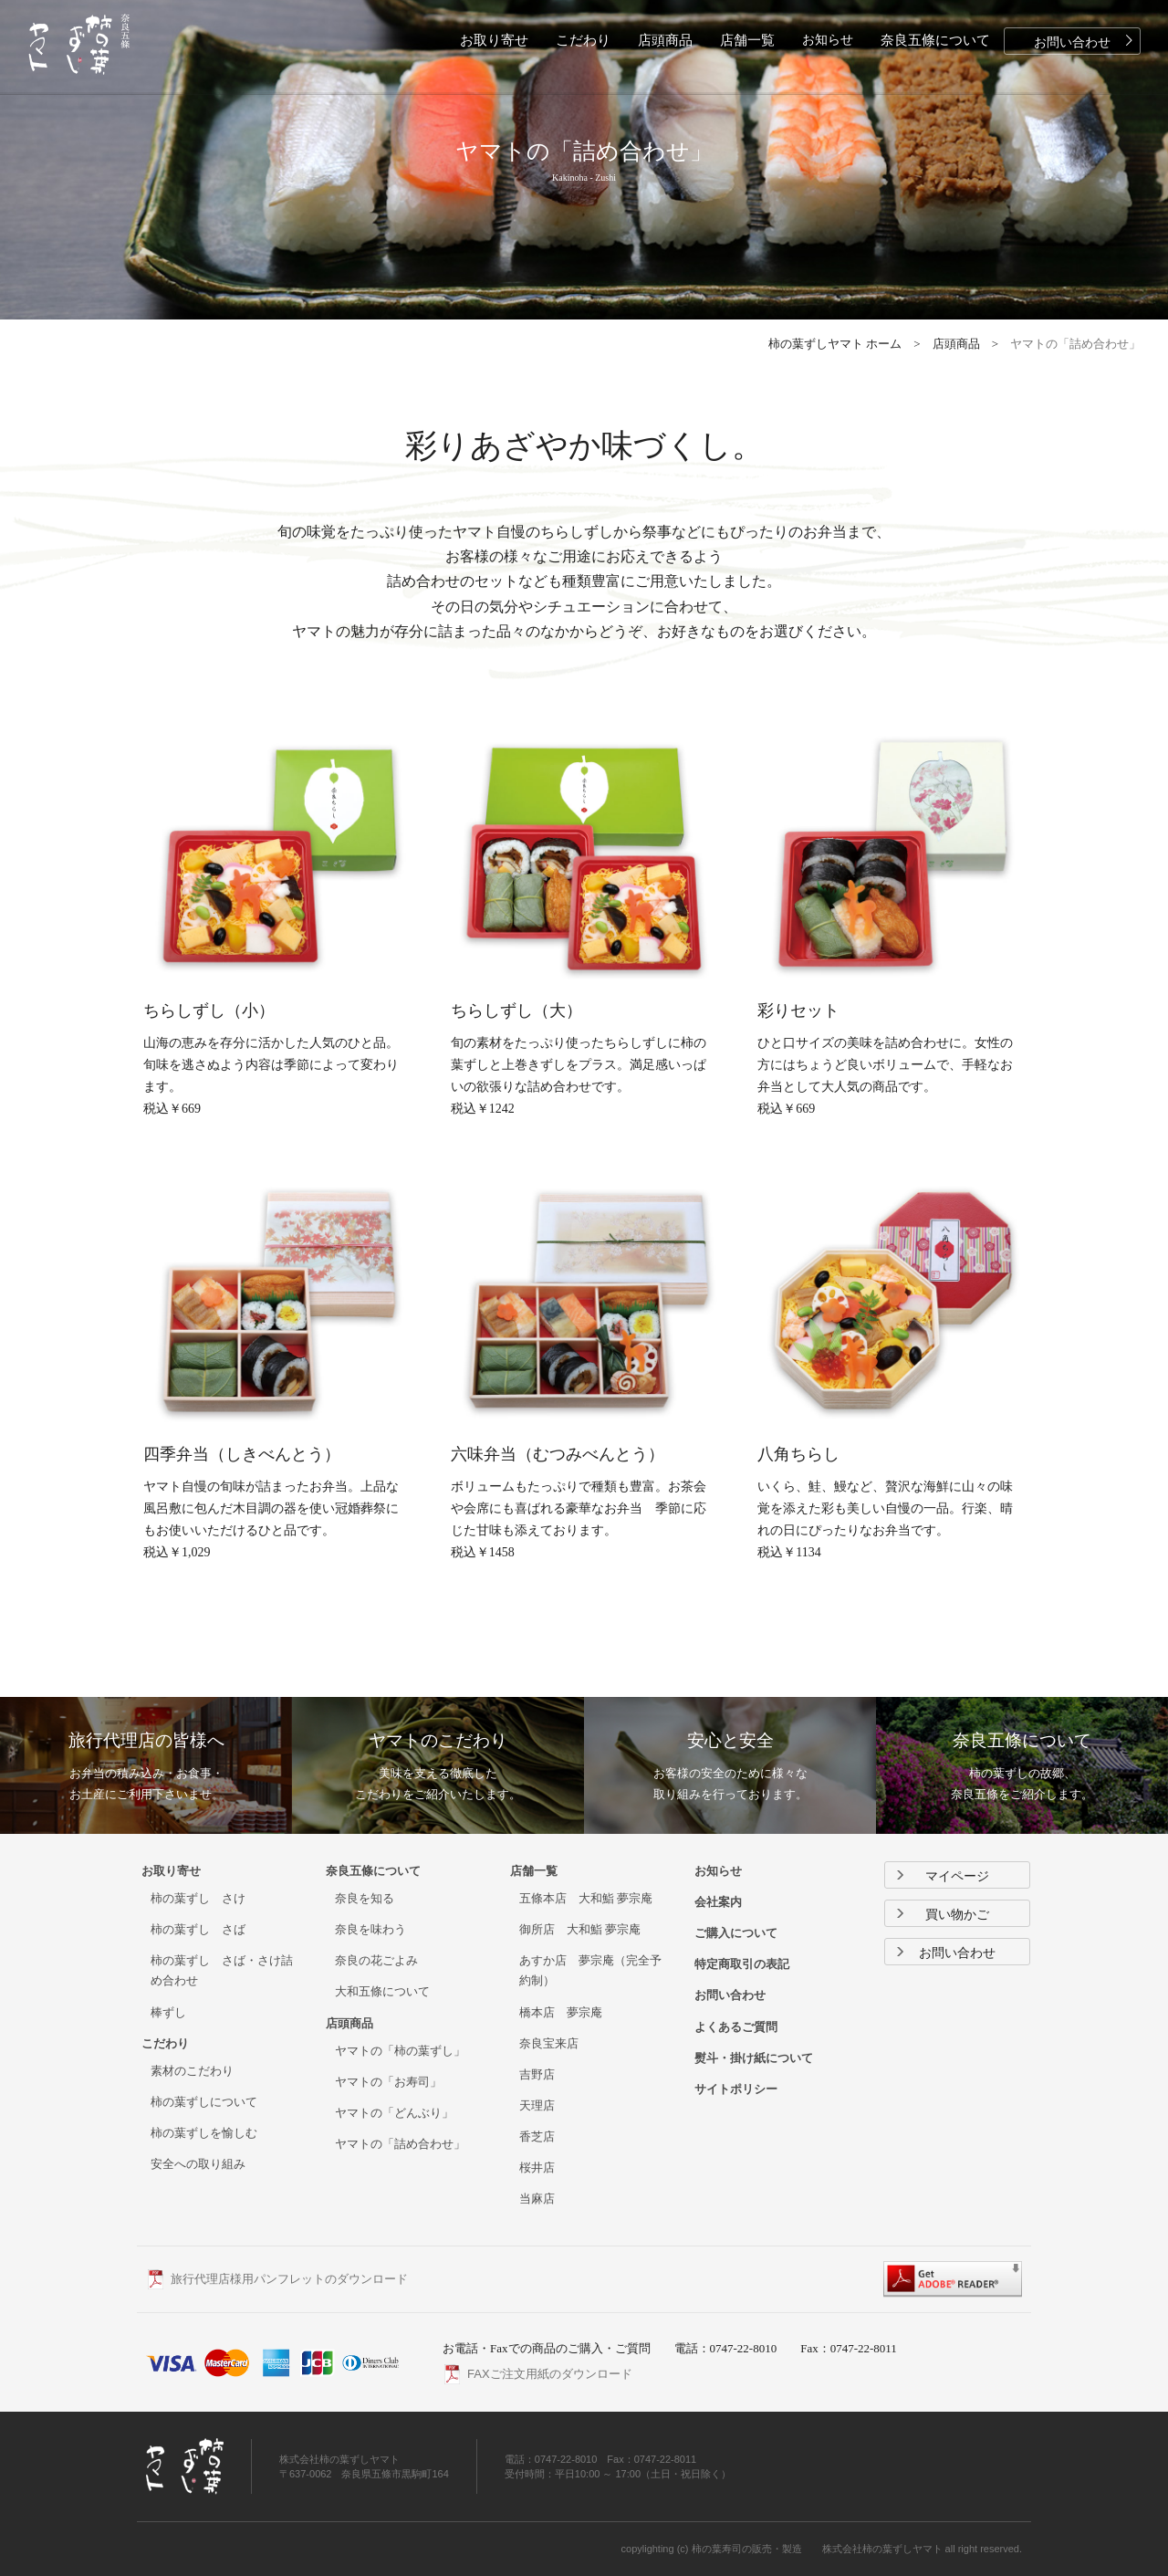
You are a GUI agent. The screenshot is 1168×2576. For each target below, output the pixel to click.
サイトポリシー (735, 2089)
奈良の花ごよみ (376, 1960)
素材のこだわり (192, 2071)
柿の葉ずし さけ (198, 1898)
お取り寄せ (494, 40)
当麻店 (537, 2198)
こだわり (583, 40)
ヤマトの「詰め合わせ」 (400, 2144)
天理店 (537, 2105)
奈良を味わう (370, 1929)
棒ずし (168, 2012)
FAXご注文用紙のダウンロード (549, 2374)
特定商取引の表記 (741, 1964)
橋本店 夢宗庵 (560, 2012)
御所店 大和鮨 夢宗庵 (580, 1929)
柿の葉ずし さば (198, 1929)
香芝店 (537, 2136)
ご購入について (735, 1933)
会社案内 (718, 1902)
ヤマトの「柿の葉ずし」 (400, 2051)
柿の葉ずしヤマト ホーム (835, 344)
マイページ (941, 1876)
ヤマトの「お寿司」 (388, 2082)
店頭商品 (665, 40)
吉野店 (537, 2074)
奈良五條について (935, 40)
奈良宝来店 (549, 2043)
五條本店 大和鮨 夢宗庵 (585, 1898)
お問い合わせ (1086, 41)
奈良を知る (364, 1898)
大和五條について (382, 1991)
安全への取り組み (198, 2164)
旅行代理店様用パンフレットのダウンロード (289, 2279)
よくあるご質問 (735, 2027)
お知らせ (827, 40)
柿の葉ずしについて (204, 2102)
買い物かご (941, 1915)
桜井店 (537, 2167)
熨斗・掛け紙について (753, 2058)
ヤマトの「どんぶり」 (394, 2113)
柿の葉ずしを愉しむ (204, 2133)
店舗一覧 (747, 40)
